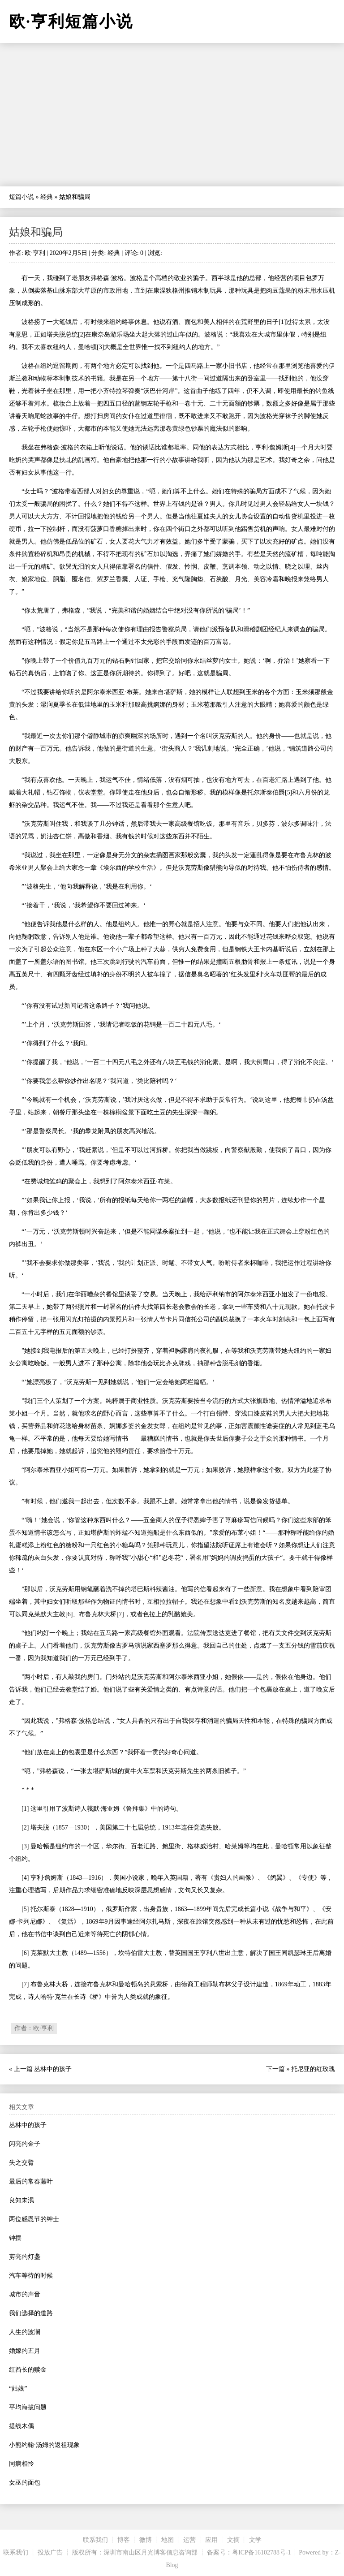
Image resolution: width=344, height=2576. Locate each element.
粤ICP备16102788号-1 (261, 2552)
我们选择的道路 (31, 2313)
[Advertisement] (172, 114)
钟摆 (15, 2238)
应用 (211, 2540)
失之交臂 (21, 2162)
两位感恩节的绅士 (34, 2219)
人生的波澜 (24, 2332)
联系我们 (95, 2540)
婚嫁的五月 (24, 2350)
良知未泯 (21, 2200)
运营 (189, 2540)
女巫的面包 (24, 2482)
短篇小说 (21, 197)
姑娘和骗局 (36, 232)
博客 (123, 2540)
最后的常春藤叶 (31, 2181)
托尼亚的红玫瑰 (313, 2069)
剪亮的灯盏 (24, 2256)
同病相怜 (21, 2463)
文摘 (233, 2540)
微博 (145, 2540)
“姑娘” (18, 2388)
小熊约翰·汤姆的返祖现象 (44, 2445)
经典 (46, 197)
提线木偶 (21, 2426)
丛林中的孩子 (53, 2069)
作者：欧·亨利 (34, 2028)
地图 (167, 2540)
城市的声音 (24, 2294)
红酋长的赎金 (28, 2369)
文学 (255, 2540)
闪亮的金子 (24, 2143)
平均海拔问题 (28, 2407)
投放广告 (50, 2552)
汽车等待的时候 (31, 2275)
